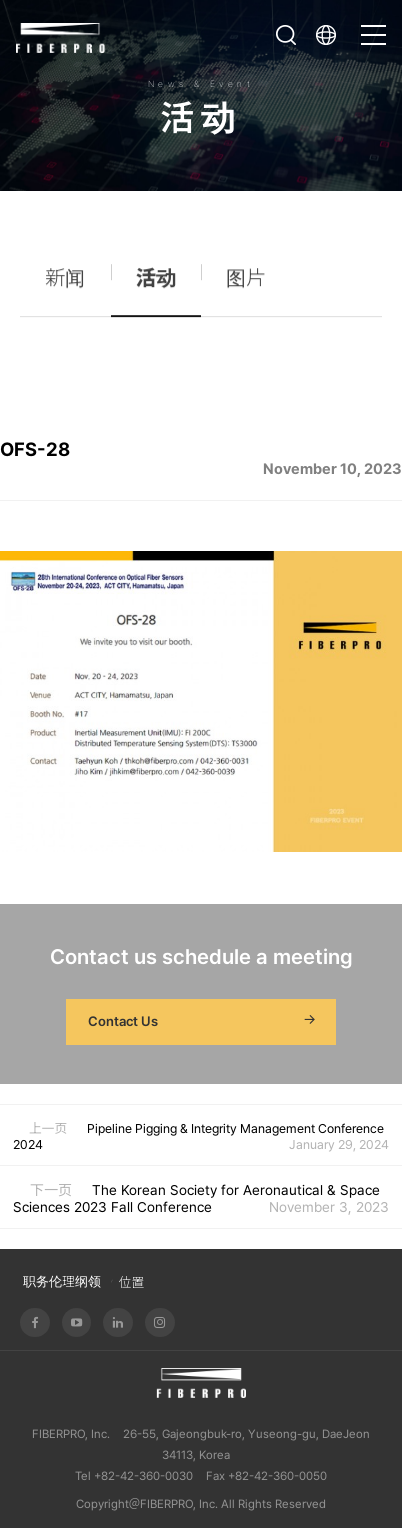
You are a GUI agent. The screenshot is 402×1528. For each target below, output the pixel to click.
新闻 (65, 284)
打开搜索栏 (286, 35)
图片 (246, 284)
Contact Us (204, 1022)
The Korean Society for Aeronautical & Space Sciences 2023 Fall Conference (196, 1198)
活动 (156, 284)
